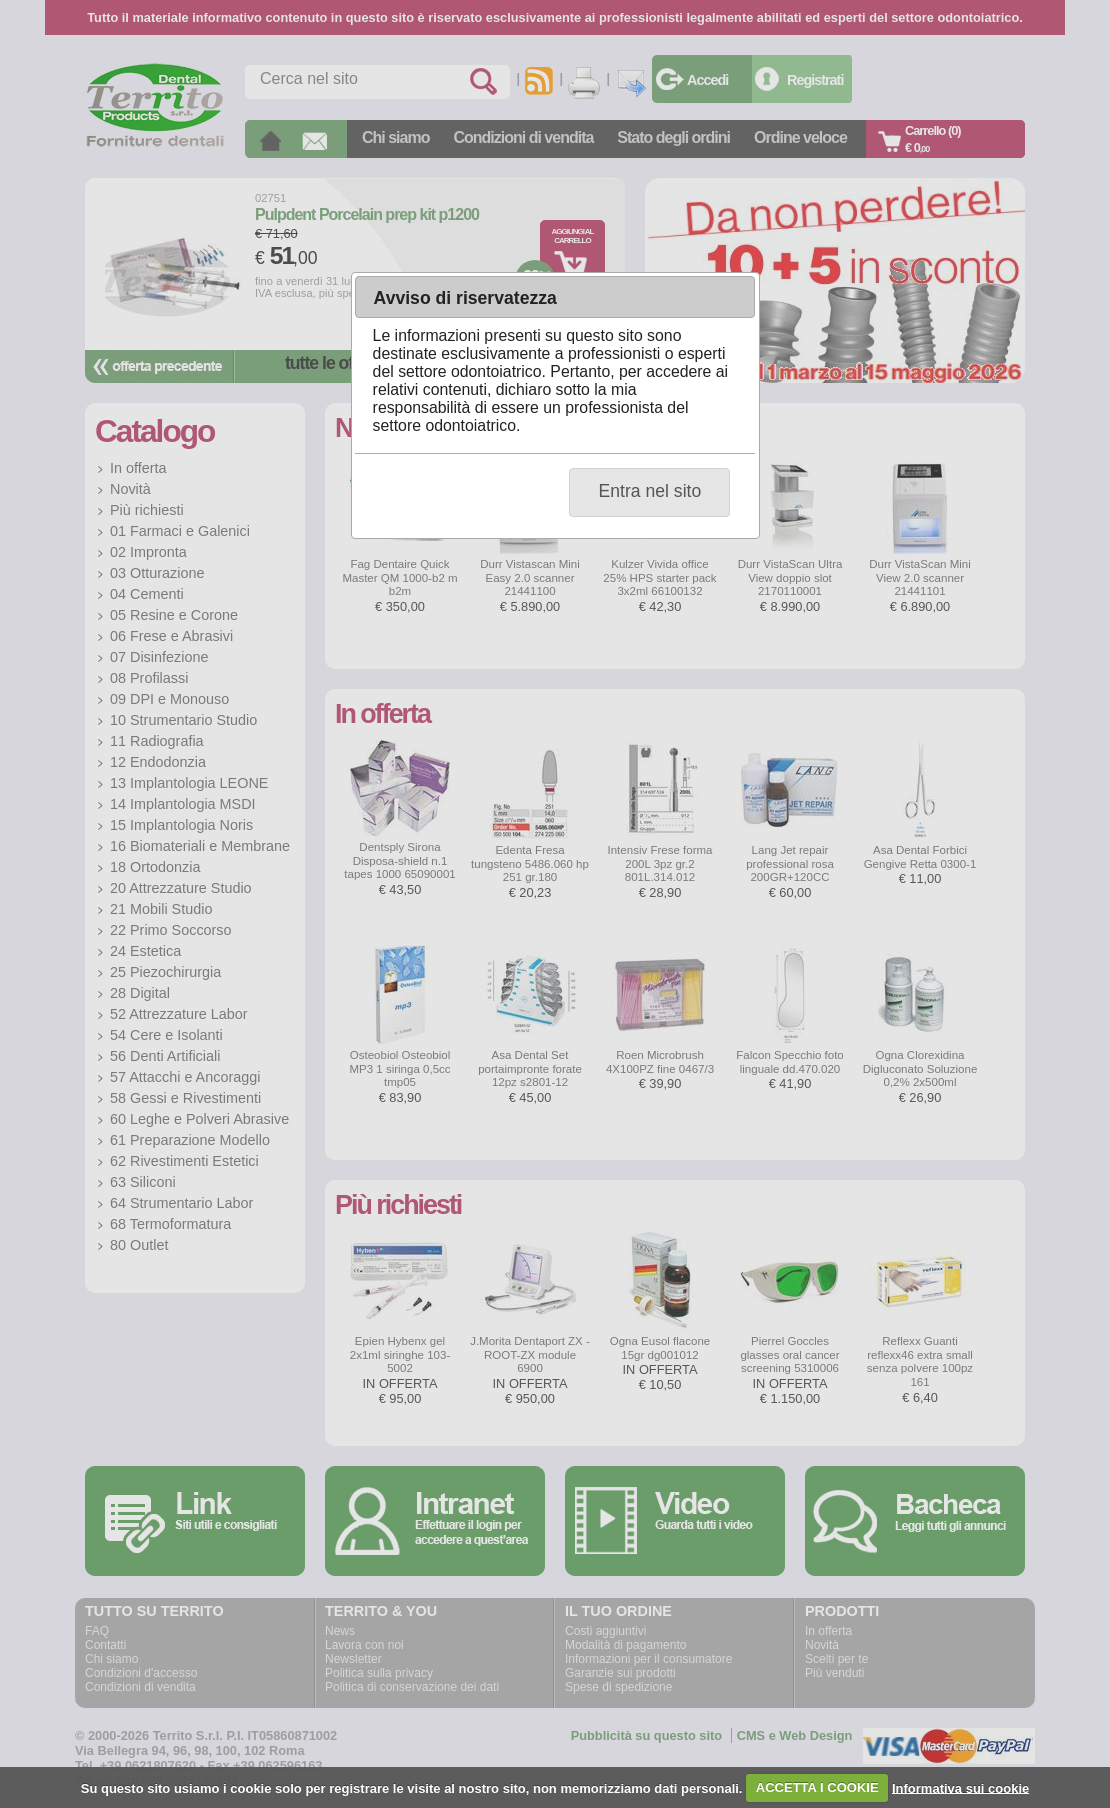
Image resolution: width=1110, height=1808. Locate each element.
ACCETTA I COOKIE (817, 1787)
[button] (649, 492)
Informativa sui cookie (960, 1787)
